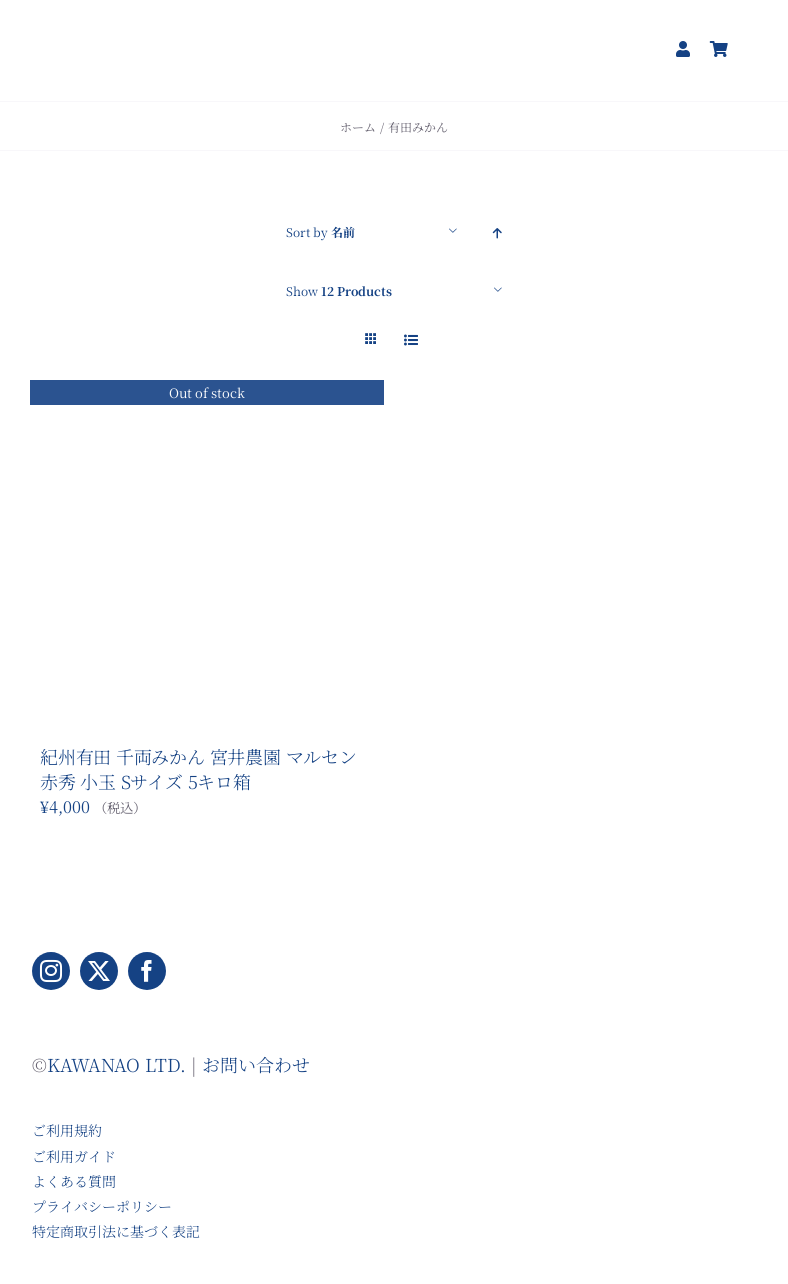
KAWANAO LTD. (116, 1064)
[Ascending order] (497, 231)
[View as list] (410, 339)
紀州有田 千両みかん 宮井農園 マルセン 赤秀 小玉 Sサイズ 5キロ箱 (198, 768)
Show (339, 290)
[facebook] (147, 971)
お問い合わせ (256, 1064)
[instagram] (51, 971)
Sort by (320, 231)
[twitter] (99, 971)
